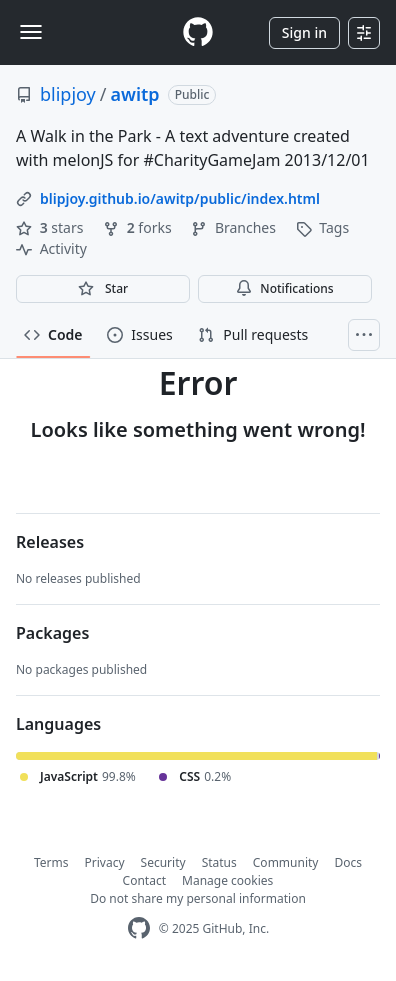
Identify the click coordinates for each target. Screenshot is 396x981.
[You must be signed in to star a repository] (103, 289)
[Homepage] (198, 32)
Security (163, 862)
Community (286, 862)
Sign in (304, 32)
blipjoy (68, 94)
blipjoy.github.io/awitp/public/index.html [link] (180, 198)
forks (139, 227)
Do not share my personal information (198, 898)
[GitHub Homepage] (139, 928)
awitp (135, 94)
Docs (348, 862)
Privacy (105, 862)
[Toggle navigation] (31, 32)
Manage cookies (227, 880)
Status (219, 862)
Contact (144, 880)
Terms (51, 862)
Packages (52, 633)
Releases (50, 542)
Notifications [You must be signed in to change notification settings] (284, 288)
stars (51, 227)
